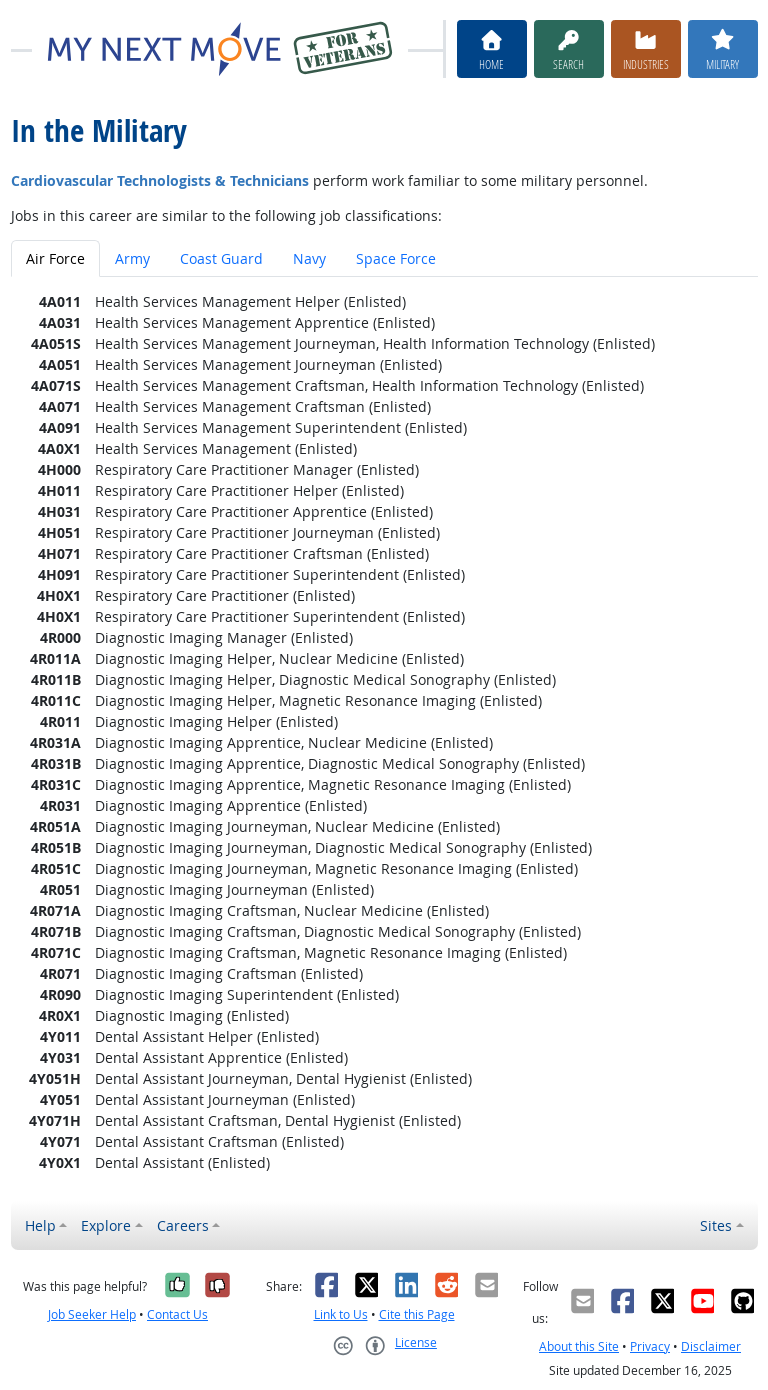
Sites (716, 1225)
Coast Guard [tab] (221, 258)
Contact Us (177, 1314)
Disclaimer (711, 1346)
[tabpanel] (384, 732)
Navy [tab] (309, 258)
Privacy (650, 1346)
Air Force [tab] (55, 258)
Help (40, 1225)
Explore (106, 1225)
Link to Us (341, 1314)
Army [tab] (132, 258)
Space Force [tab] (396, 258)
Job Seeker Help (92, 1314)
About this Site (579, 1346)
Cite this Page (417, 1314)
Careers (183, 1225)
